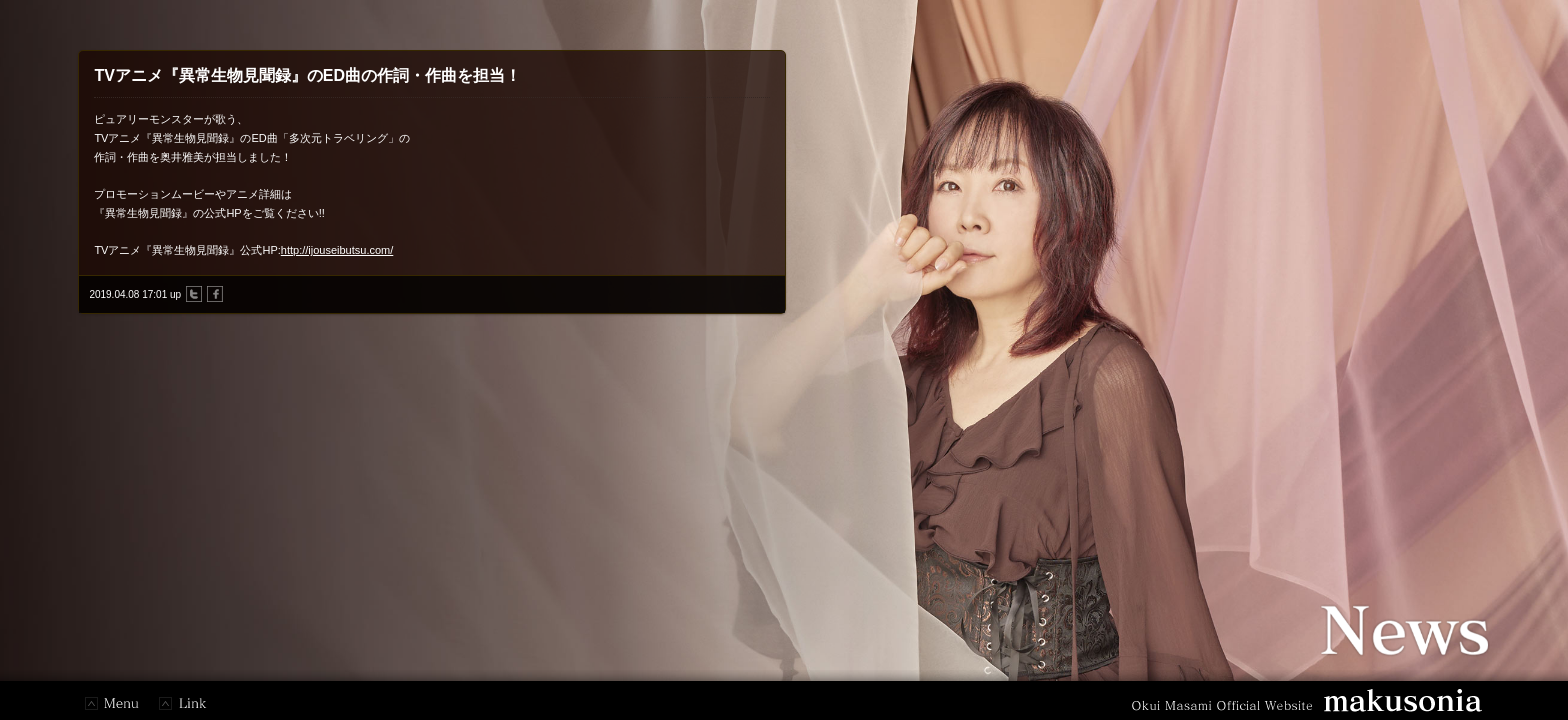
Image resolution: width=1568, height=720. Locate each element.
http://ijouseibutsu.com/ (337, 250)
